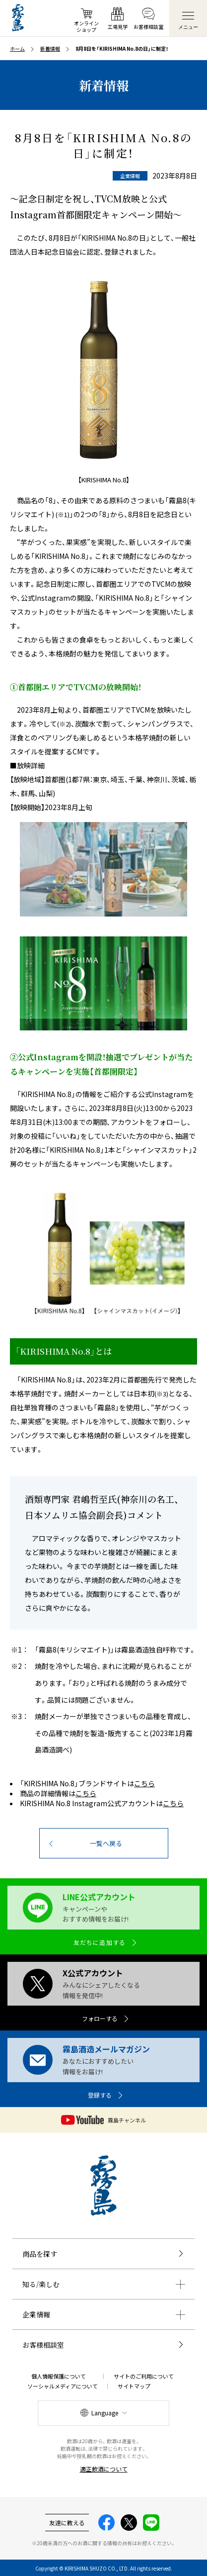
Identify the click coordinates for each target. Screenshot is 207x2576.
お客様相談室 (43, 2345)
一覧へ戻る (106, 1843)
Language (104, 2412)
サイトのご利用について (144, 2376)
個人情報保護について (58, 2376)
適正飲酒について (104, 2469)
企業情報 (36, 2314)
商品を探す (39, 2254)
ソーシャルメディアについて (62, 2386)
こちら (144, 1783)
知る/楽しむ (41, 2284)
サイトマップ (134, 2386)
